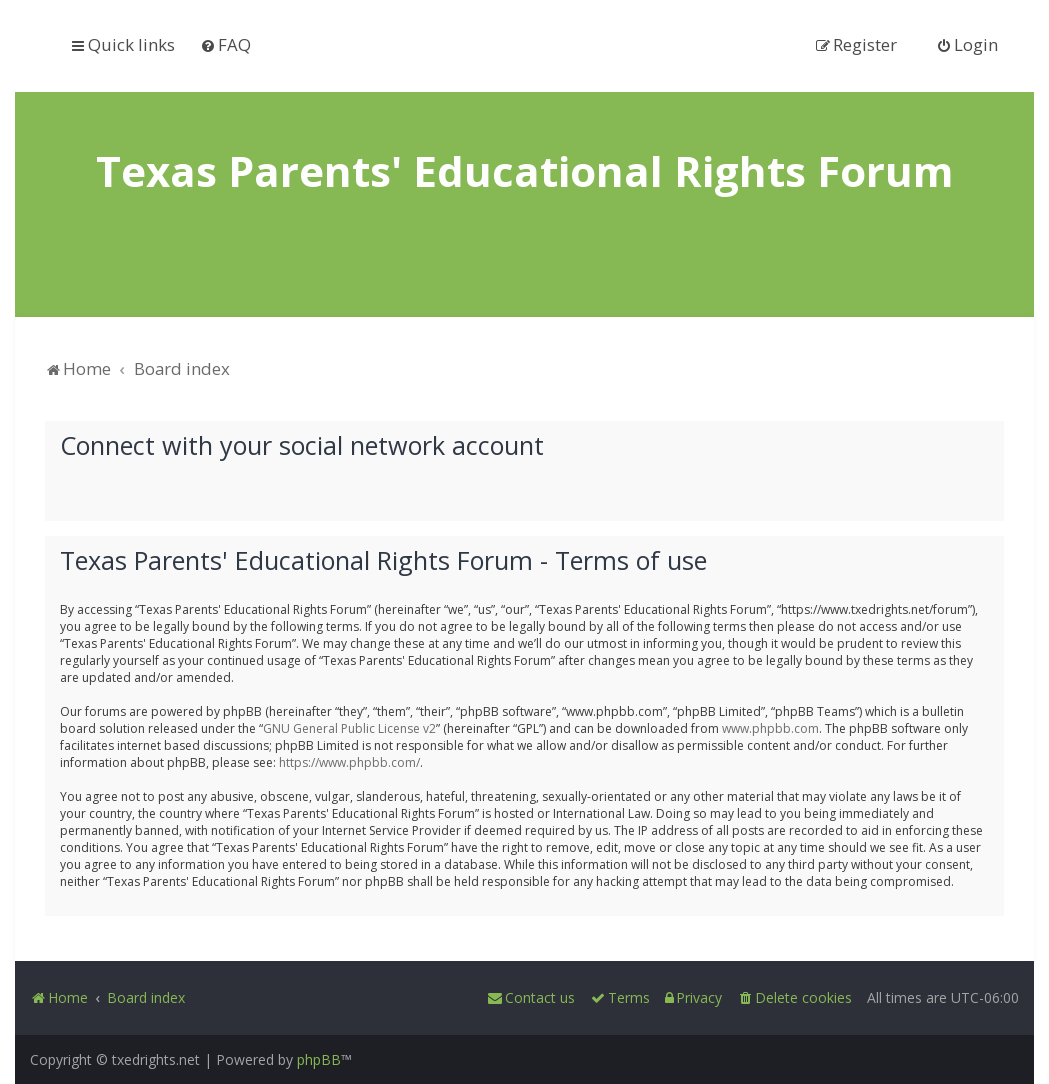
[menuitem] (225, 44)
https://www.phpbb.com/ (349, 761)
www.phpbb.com (770, 727)
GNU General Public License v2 (349, 727)
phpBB (319, 1059)
